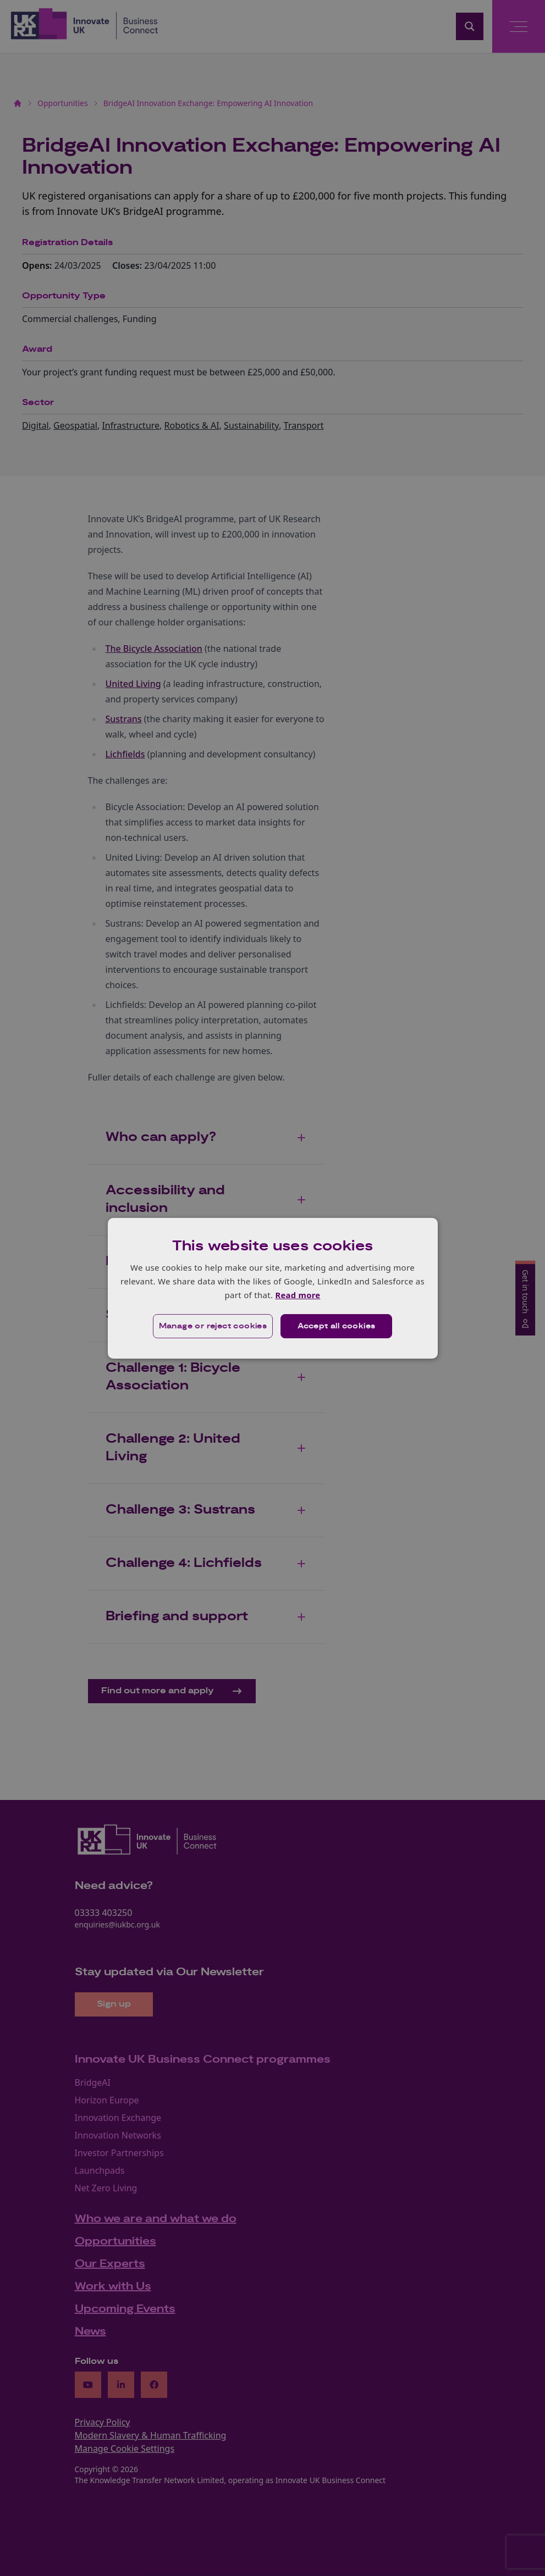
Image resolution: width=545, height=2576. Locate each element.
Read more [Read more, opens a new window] (298, 1294)
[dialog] (273, 1287)
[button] (213, 1326)
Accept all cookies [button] (336, 1326)
